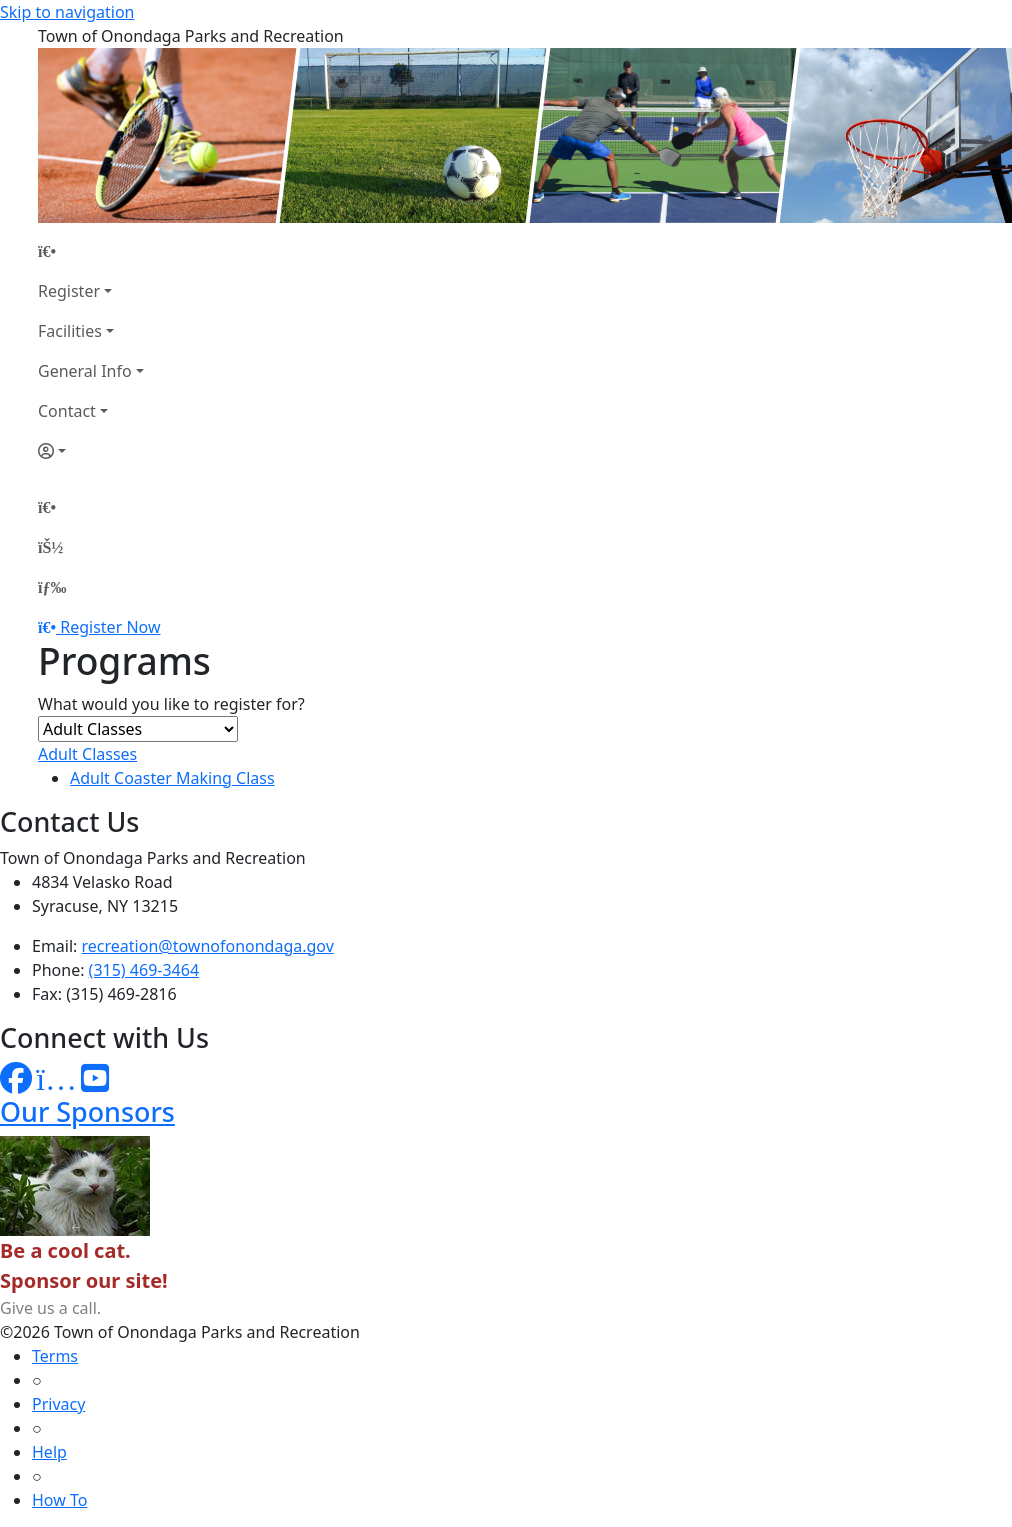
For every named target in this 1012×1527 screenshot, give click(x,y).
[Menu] (52, 587)
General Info (85, 371)
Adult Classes (87, 754)
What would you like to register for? (171, 704)
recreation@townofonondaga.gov (208, 946)
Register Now (110, 627)
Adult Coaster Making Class (172, 778)
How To (59, 1500)
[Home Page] (91, 251)
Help (49, 1452)
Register (69, 291)
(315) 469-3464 (144, 970)
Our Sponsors (87, 1111)
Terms (55, 1356)
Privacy (58, 1404)
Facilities (70, 331)
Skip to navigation (67, 12)
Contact (67, 411)
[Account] (91, 451)
